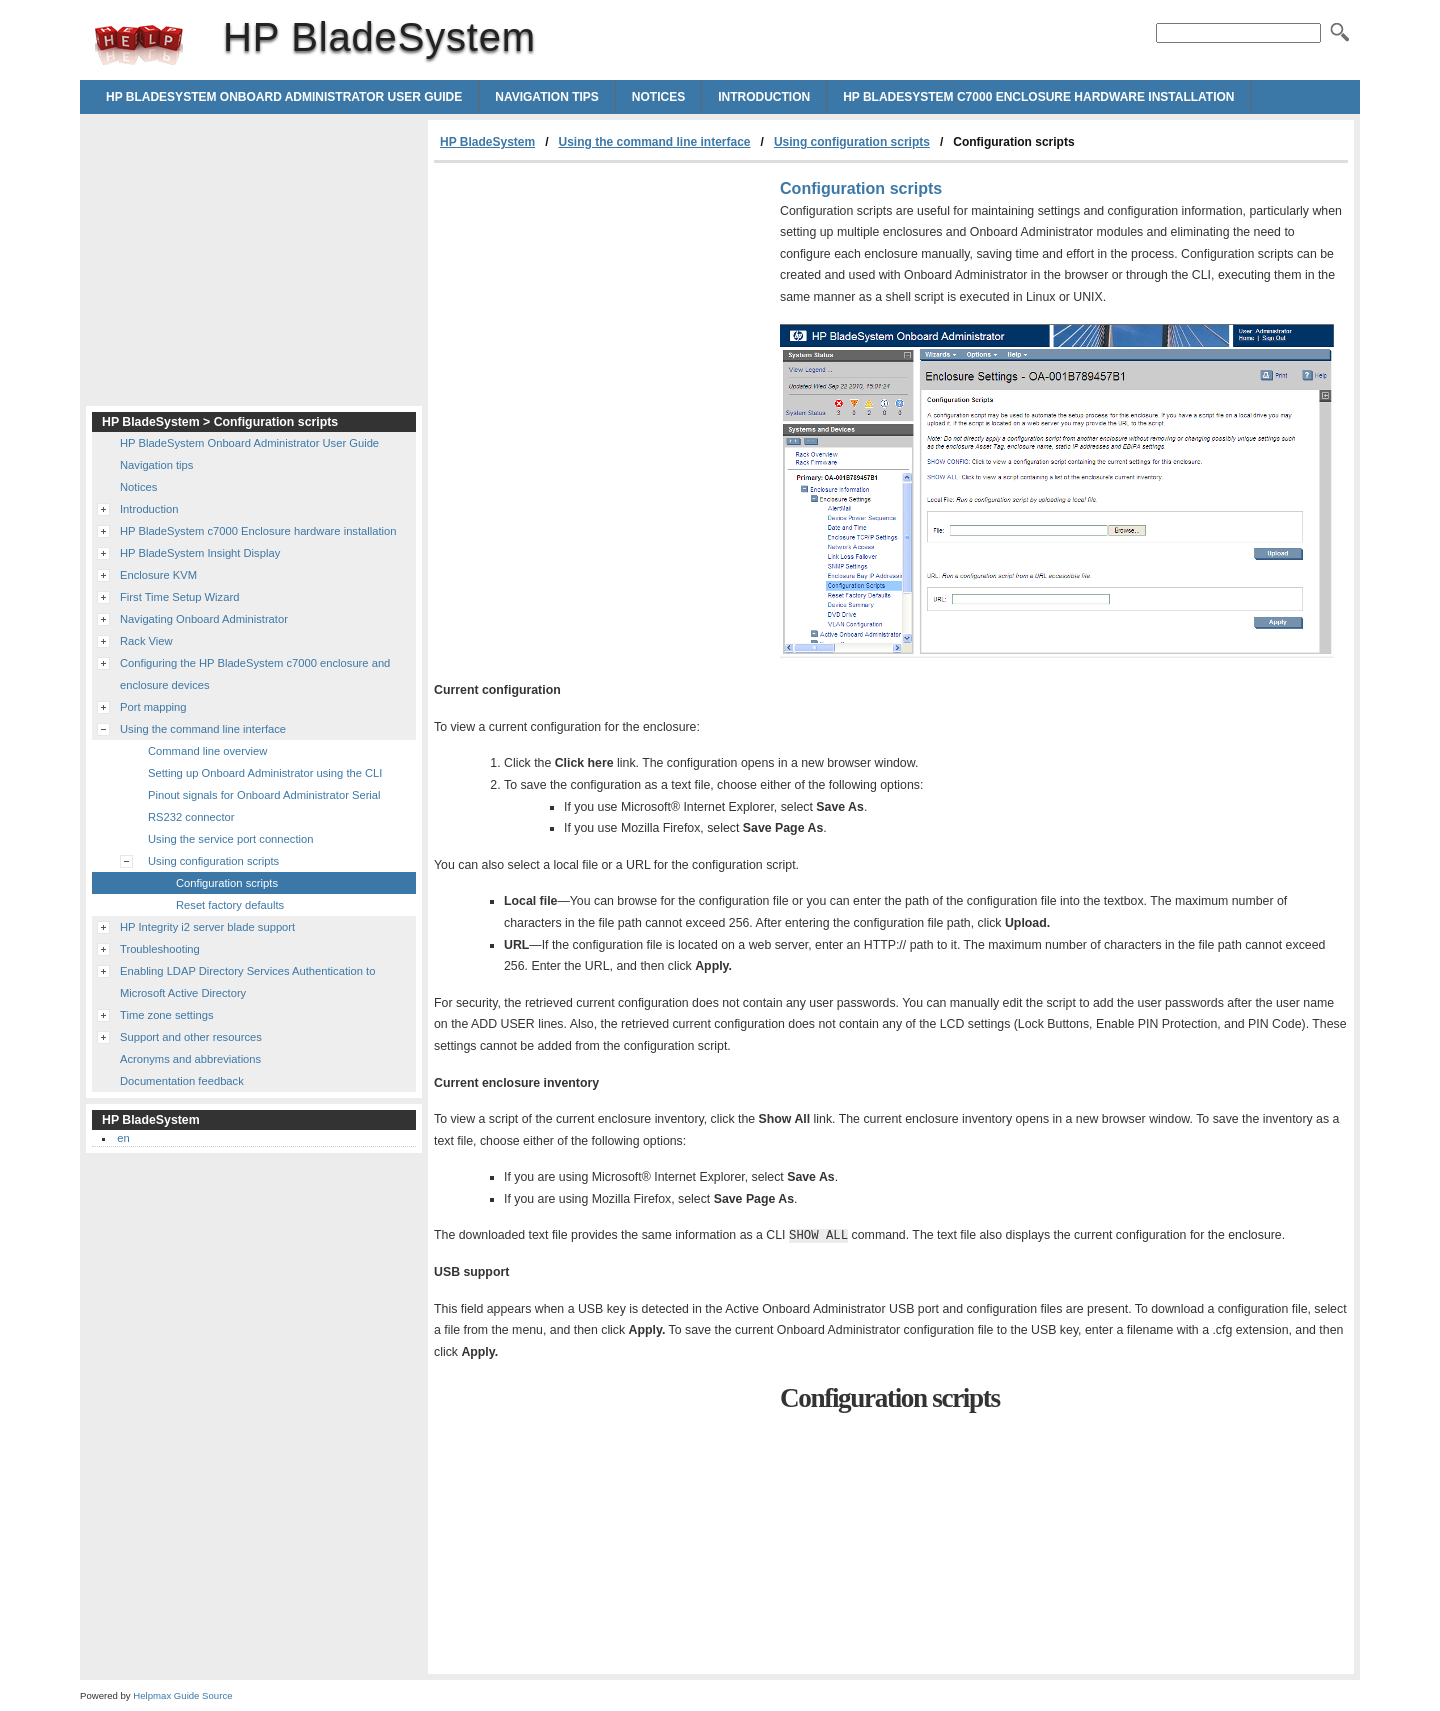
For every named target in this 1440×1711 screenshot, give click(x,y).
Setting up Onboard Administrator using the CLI (265, 773)
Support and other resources (191, 1037)
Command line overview (207, 751)
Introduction (764, 97)
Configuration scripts (227, 883)
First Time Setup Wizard (179, 597)
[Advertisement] (602, 313)
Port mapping (153, 707)
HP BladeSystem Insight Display (200, 553)
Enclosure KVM (158, 575)
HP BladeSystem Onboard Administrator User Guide (284, 97)
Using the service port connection (230, 839)
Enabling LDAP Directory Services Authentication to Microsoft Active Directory (247, 982)
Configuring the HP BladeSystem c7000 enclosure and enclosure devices (255, 674)
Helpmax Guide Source (182, 1695)
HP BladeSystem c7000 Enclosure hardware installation (1038, 97)
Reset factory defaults (230, 905)
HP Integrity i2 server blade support (207, 927)
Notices (658, 97)
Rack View (146, 641)
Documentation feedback (182, 1081)
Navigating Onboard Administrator (204, 619)
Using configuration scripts (852, 142)
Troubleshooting (160, 949)
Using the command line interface (655, 142)
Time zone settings (166, 1015)
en (123, 1138)
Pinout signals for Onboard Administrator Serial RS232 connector (264, 806)
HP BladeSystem (139, 45)
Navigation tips (547, 97)
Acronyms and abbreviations (190, 1059)
